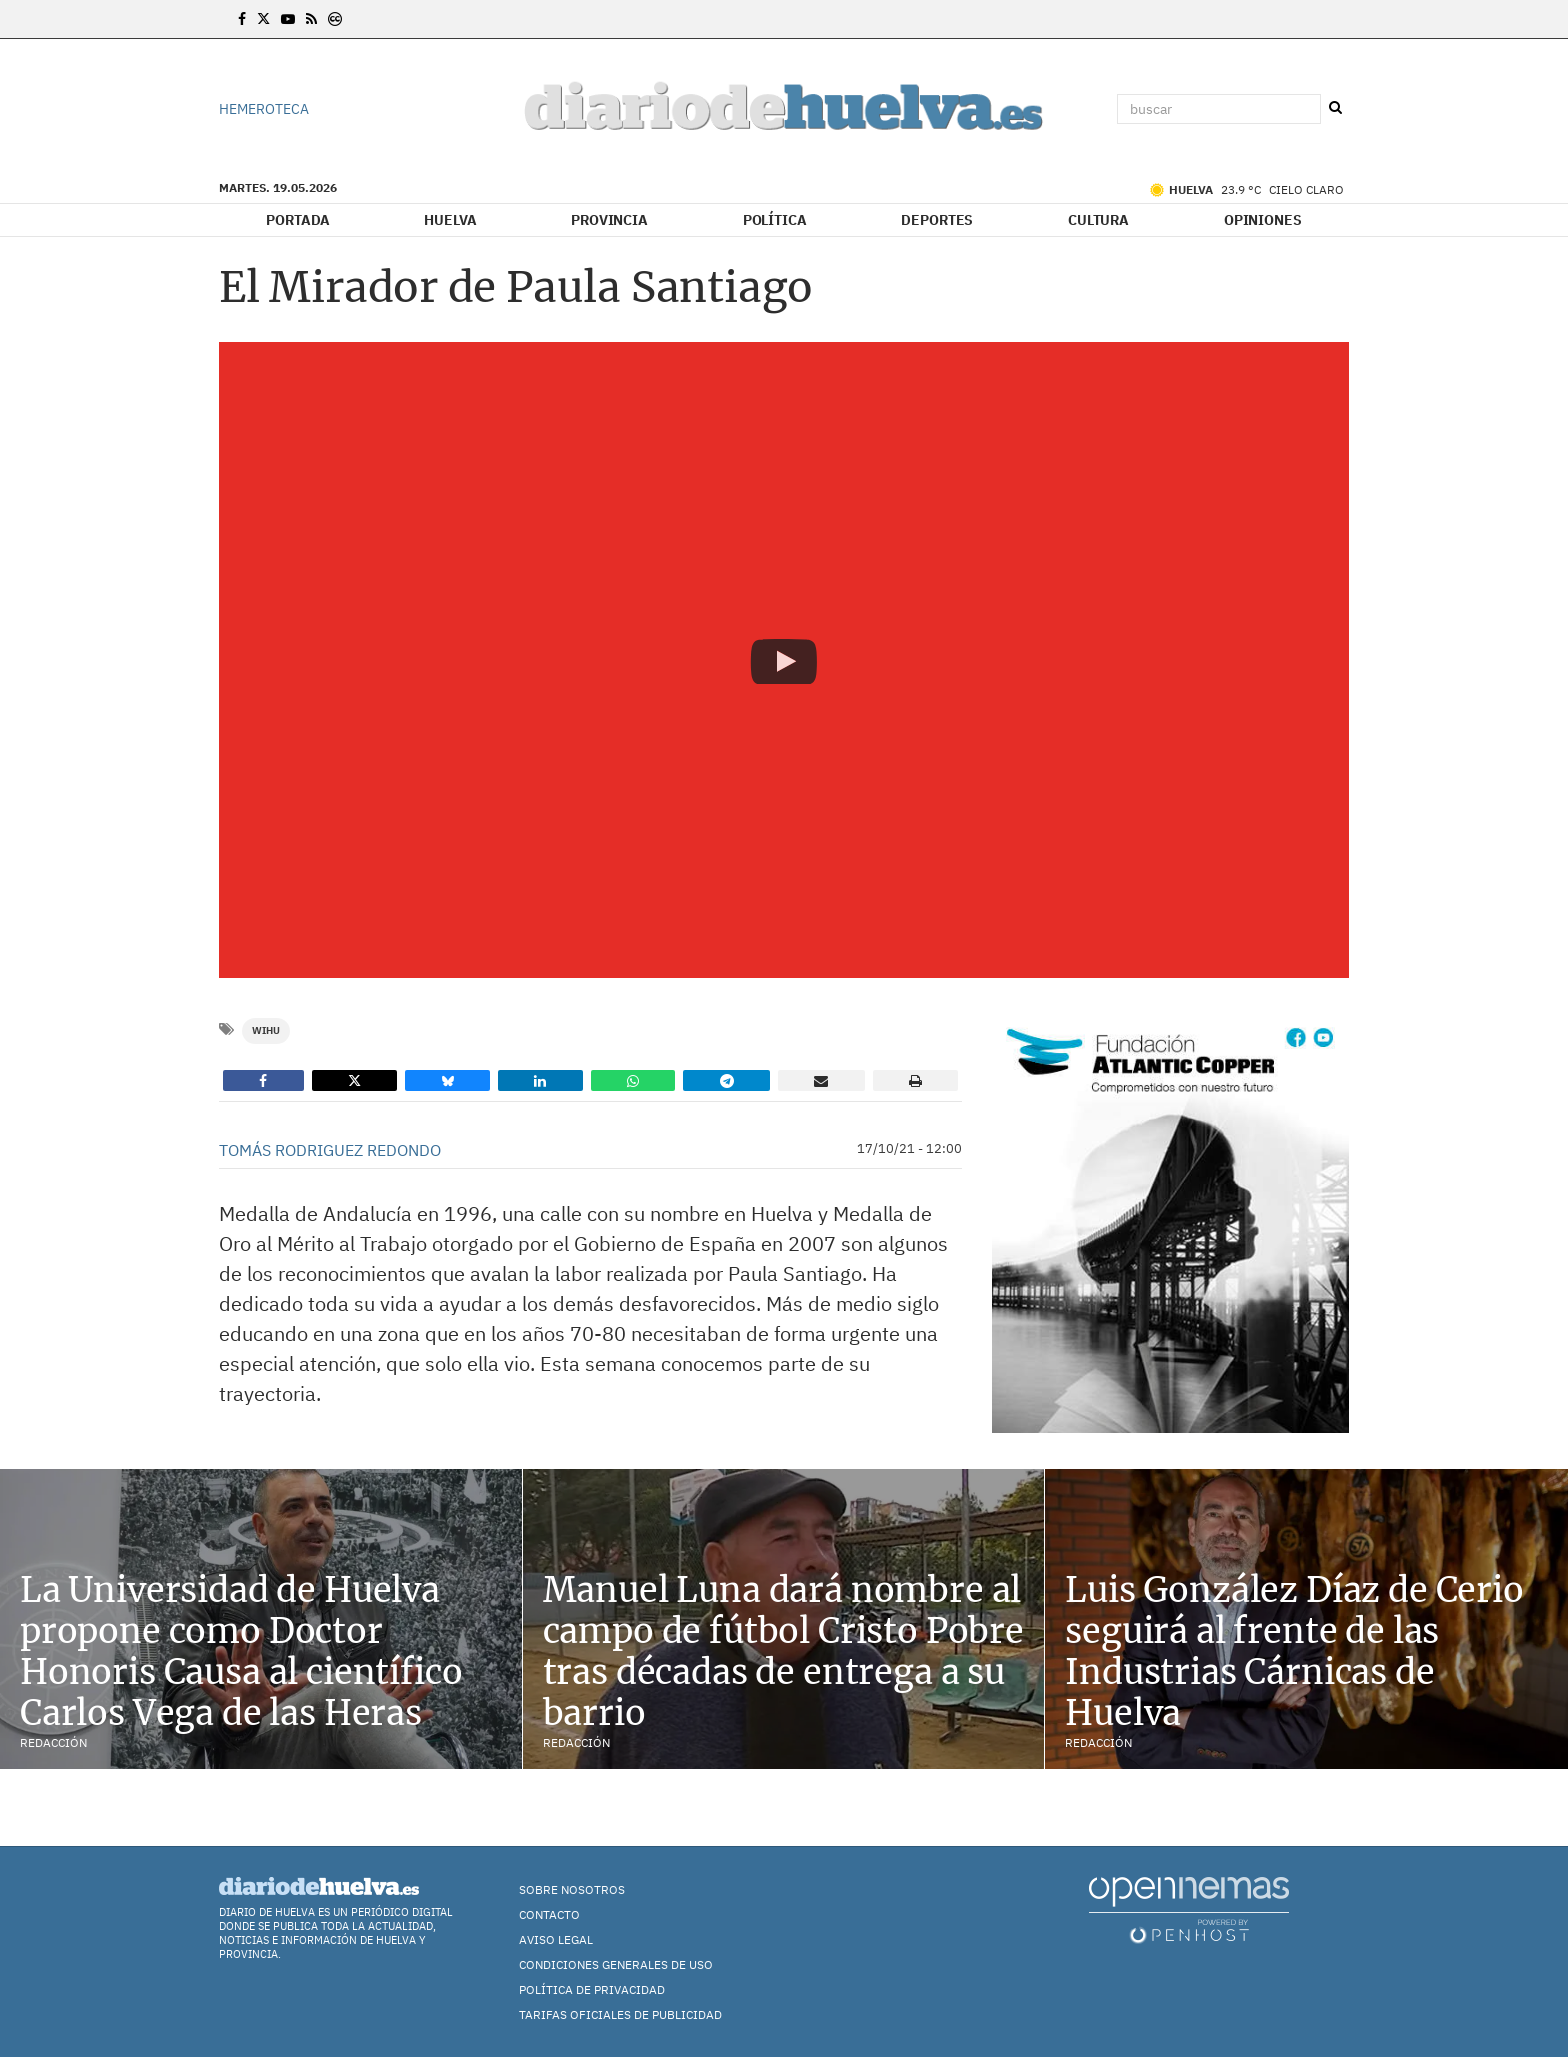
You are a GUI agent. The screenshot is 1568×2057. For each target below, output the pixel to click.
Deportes (937, 220)
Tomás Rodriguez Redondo (330, 1150)
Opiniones (1263, 220)
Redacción (53, 1742)
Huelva (450, 220)
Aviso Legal (556, 1939)
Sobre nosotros (572, 1889)
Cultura (1098, 220)
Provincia (609, 220)
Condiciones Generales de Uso (616, 1964)
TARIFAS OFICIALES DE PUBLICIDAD (620, 2014)
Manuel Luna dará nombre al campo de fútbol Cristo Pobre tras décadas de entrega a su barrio (783, 1651)
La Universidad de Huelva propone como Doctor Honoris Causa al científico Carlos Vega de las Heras (241, 1651)
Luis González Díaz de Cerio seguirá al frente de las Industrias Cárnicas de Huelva (1294, 1651)
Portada (297, 220)
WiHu (266, 1030)
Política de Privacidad (592, 1989)
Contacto (549, 1914)
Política (775, 220)
